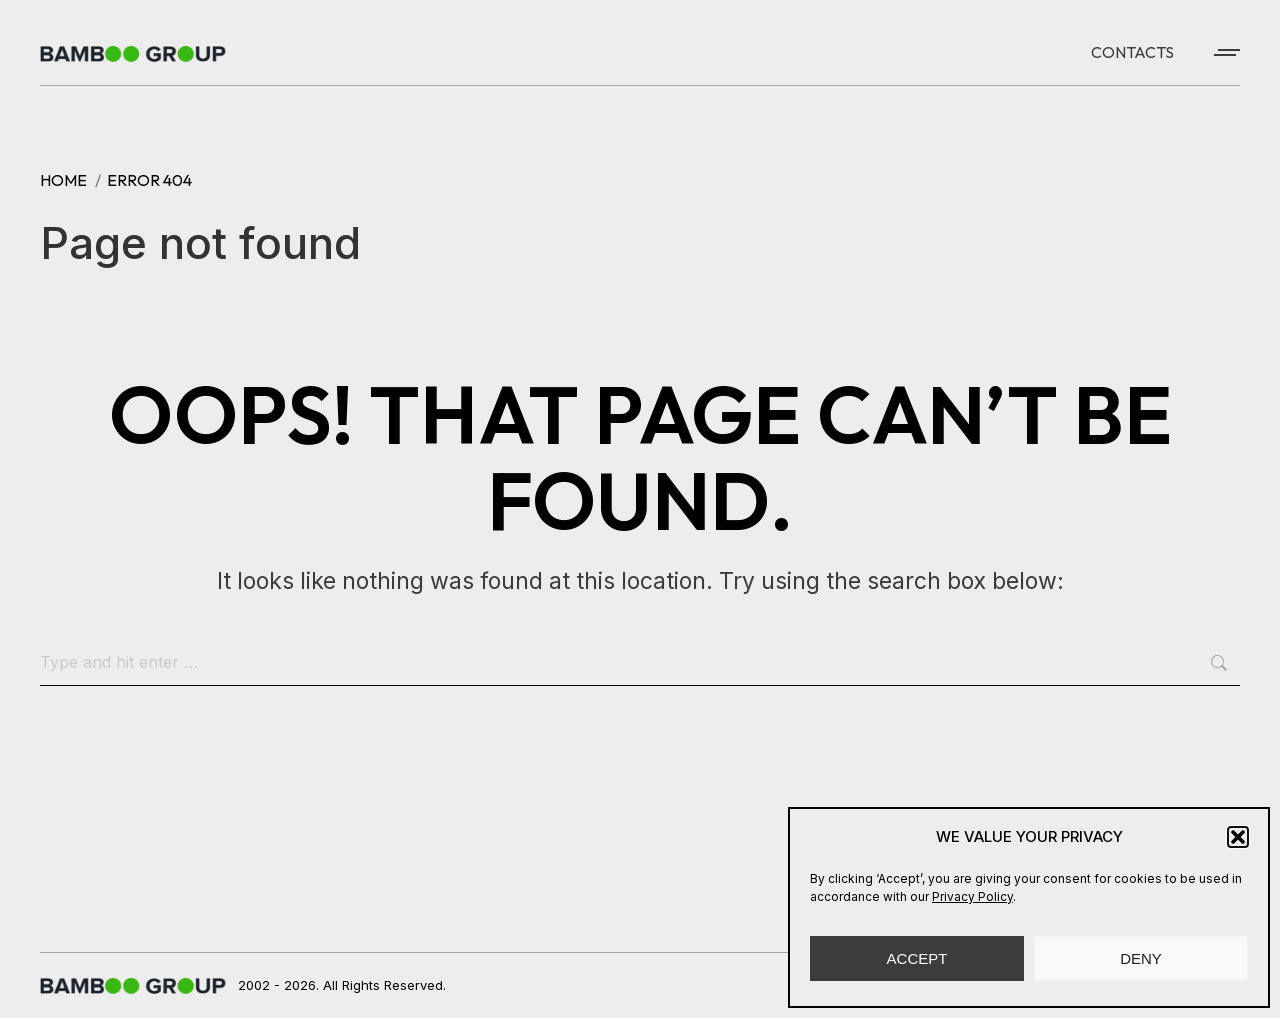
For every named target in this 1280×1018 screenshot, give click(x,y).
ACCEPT (917, 958)
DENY (1141, 958)
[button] (1238, 837)
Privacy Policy (972, 896)
